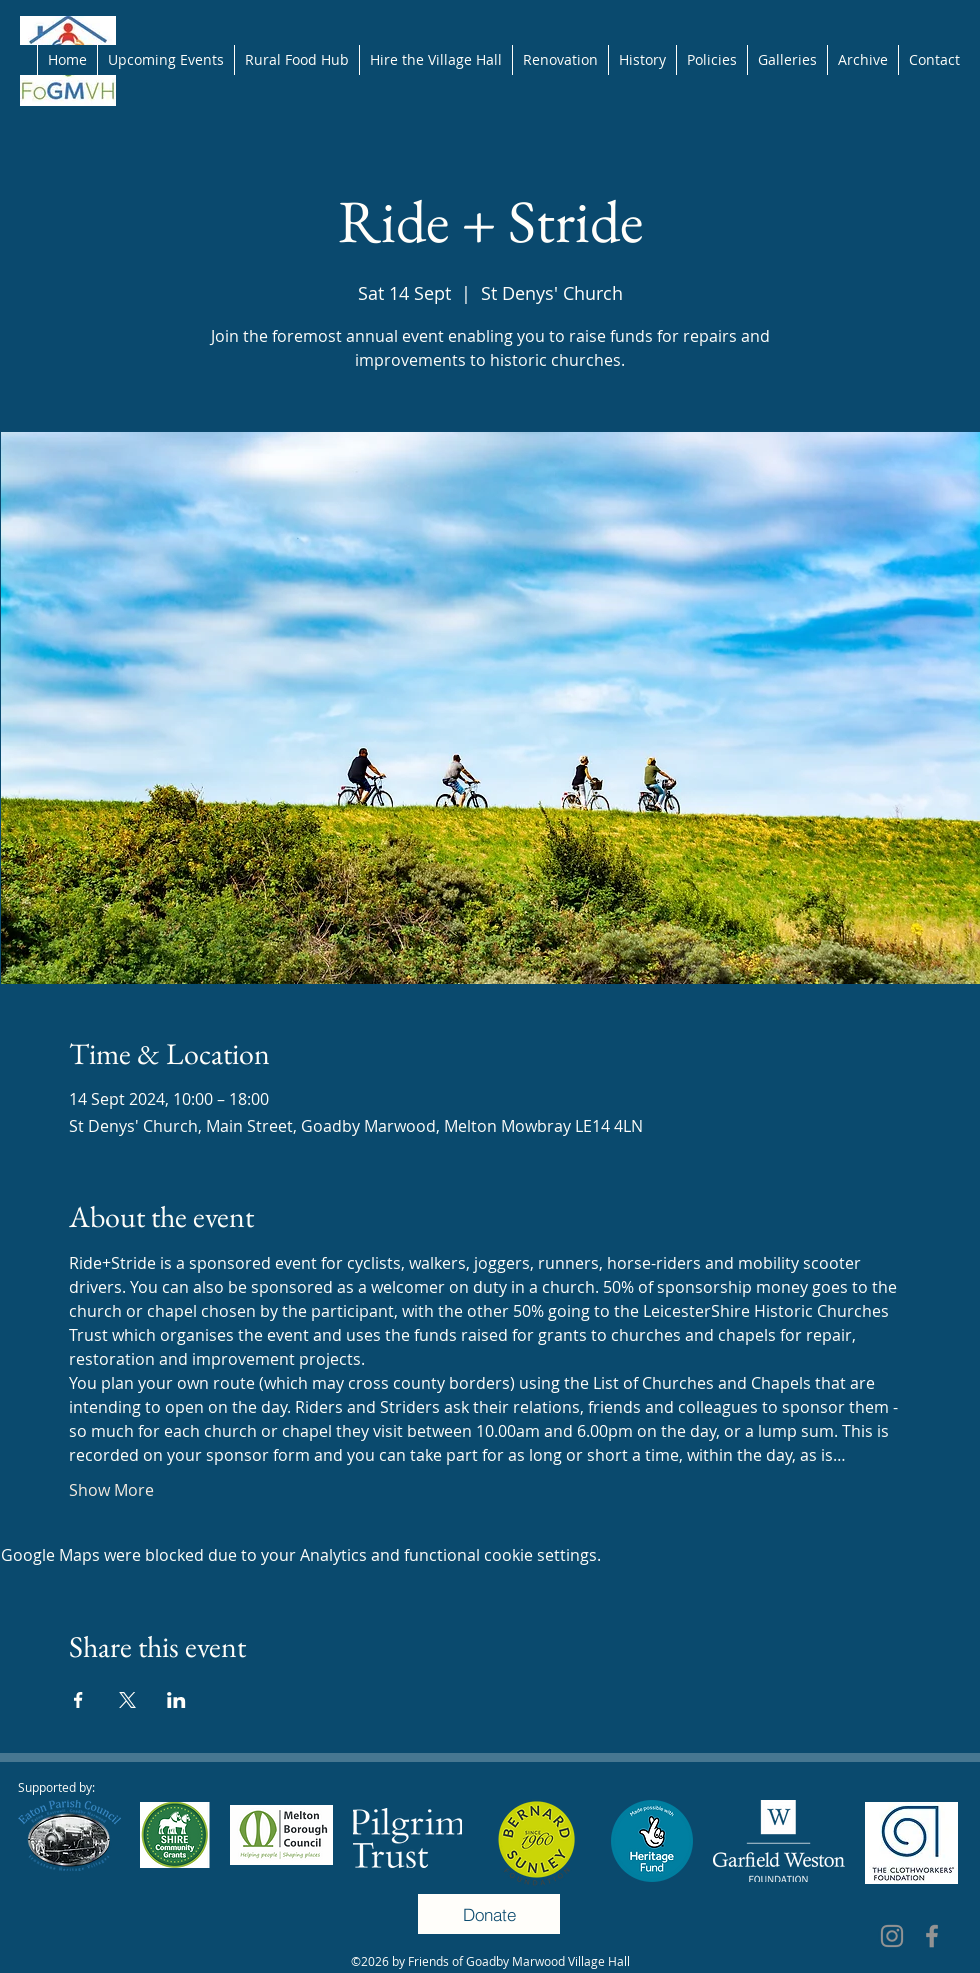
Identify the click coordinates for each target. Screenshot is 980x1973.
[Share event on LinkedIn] (176, 1700)
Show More (111, 1490)
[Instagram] (892, 1936)
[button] (711, 60)
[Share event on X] (127, 1700)
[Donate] (489, 1914)
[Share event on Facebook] (78, 1700)
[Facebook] (932, 1936)
